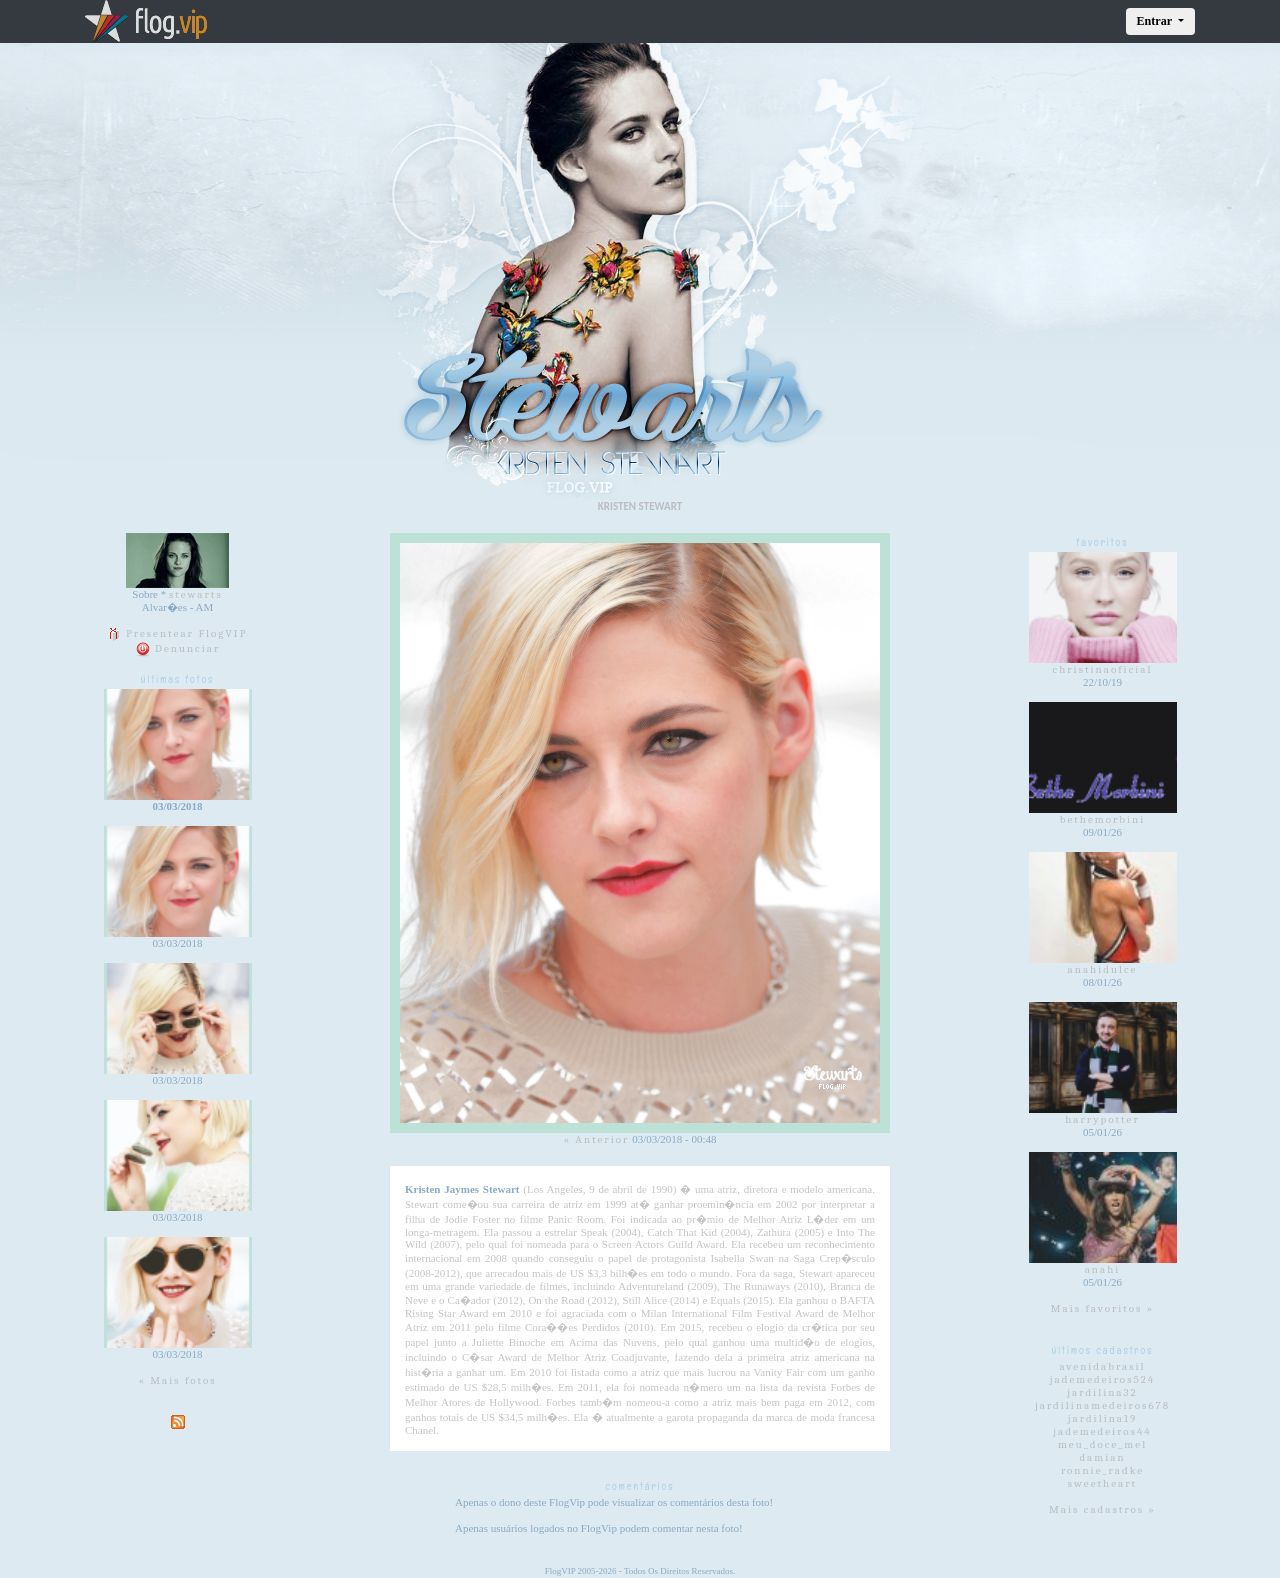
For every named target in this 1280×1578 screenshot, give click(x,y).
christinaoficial (1103, 669)
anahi (1103, 1269)
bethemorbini (1103, 819)
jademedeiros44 (1102, 1431)
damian (1102, 1457)
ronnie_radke (1102, 1470)
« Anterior (596, 1139)
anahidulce (1103, 969)
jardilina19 (1103, 1418)
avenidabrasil (1102, 1366)
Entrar (1156, 21)
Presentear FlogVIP (177, 633)
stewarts (196, 594)
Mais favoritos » (1103, 1308)
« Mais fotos (177, 1380)
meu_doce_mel (1102, 1444)
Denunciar (178, 648)
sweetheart (1102, 1483)
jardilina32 (1102, 1392)
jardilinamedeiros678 (1102, 1405)
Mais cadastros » (1102, 1509)
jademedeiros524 (1103, 1379)
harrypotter (1102, 1119)
